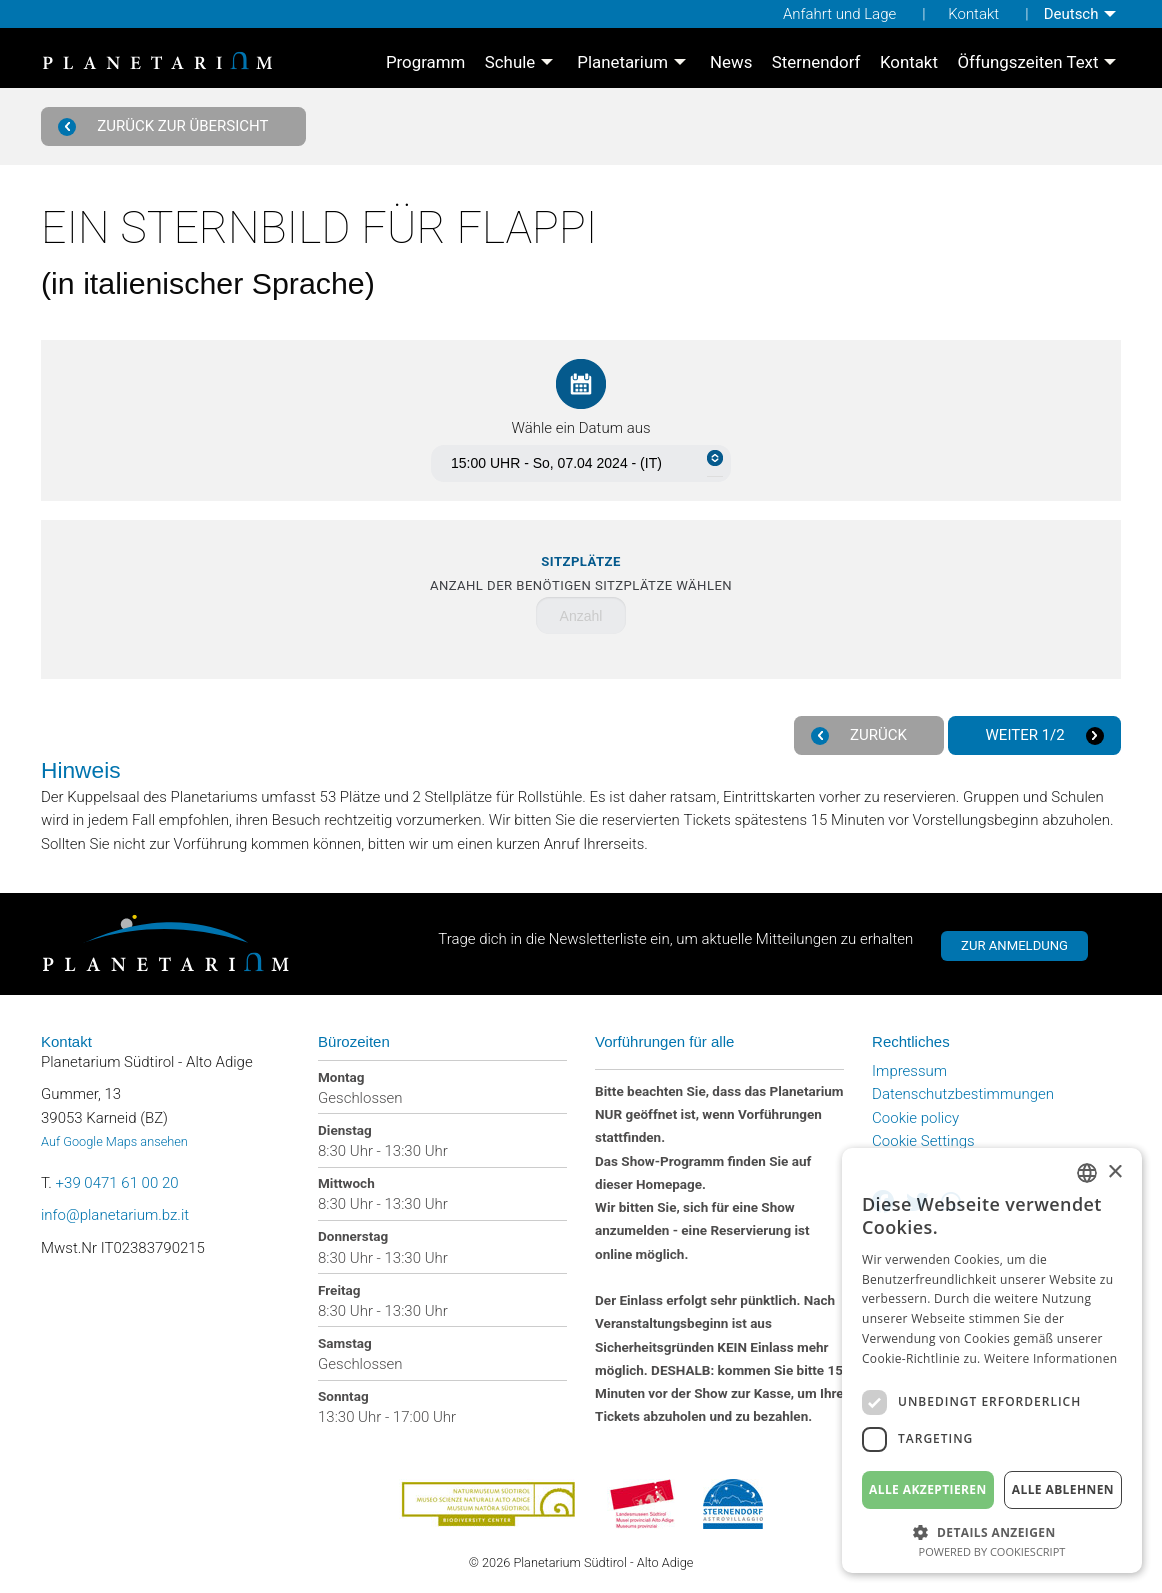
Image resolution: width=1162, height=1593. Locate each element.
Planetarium (622, 62)
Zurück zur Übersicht (166, 126)
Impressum (909, 1071)
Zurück (861, 735)
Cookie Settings (923, 1141)
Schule (510, 62)
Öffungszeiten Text (1027, 62)
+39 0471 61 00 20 (117, 1183)
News (731, 62)
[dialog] (992, 1360)
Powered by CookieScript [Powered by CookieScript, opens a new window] (992, 1551)
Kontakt (973, 14)
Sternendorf (816, 62)
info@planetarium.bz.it (115, 1215)
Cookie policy (915, 1118)
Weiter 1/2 (1042, 735)
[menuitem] (1082, 14)
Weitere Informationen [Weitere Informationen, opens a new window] (1051, 1358)
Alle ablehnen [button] (1063, 1489)
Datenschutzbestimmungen (963, 1094)
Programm (425, 62)
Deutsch (1071, 14)
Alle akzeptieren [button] (928, 1489)
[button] (992, 1530)
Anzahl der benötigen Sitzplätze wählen (581, 573)
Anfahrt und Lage (839, 14)
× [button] (1114, 1172)
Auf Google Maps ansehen (114, 1141)
